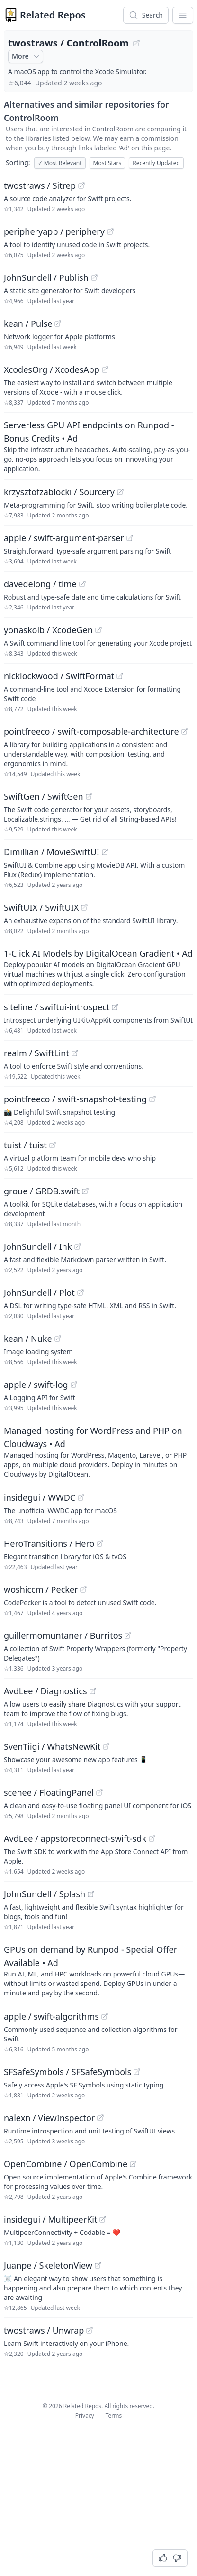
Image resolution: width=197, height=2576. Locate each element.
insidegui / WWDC (39, 1497)
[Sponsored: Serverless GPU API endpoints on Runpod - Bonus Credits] (98, 445)
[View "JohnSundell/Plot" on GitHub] (80, 1292)
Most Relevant (60, 163)
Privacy (84, 2415)
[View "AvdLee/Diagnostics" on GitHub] (93, 1691)
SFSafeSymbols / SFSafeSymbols (67, 2071)
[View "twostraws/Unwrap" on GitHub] (89, 2330)
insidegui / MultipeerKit (50, 2219)
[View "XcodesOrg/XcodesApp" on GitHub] (105, 369)
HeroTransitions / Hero (49, 1543)
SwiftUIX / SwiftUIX (41, 907)
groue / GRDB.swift (42, 1191)
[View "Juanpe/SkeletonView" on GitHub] (98, 2265)
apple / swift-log (36, 1384)
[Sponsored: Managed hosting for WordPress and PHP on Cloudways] (98, 1451)
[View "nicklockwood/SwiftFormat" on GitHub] (120, 676)
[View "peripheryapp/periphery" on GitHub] (110, 231)
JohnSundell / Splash (44, 1894)
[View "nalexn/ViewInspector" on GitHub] (100, 2118)
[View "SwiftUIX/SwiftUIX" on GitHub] (84, 907)
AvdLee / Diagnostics (45, 1691)
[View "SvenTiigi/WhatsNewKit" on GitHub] (106, 1746)
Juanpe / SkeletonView (48, 2265)
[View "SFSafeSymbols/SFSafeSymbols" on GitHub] (137, 2072)
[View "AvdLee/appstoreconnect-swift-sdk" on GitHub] (152, 1838)
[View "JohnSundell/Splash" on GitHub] (91, 1894)
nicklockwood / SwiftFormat (59, 676)
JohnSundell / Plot (39, 1292)
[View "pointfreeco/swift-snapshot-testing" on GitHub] (152, 1099)
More (26, 56)
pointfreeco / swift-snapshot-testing (75, 1099)
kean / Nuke (28, 1338)
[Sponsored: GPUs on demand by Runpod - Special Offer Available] (98, 1970)
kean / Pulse (28, 323)
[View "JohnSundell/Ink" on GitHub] (77, 1246)
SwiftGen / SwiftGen (43, 796)
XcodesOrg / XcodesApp (51, 369)
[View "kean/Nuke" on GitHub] (58, 1338)
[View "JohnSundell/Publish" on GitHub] (94, 277)
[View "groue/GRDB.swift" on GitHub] (85, 1191)
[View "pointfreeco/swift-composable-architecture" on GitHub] (184, 731)
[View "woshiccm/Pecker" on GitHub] (83, 1589)
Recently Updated (156, 163)
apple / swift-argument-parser (64, 538)
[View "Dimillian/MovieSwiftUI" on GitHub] (105, 852)
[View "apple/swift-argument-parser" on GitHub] (130, 538)
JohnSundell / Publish (46, 277)
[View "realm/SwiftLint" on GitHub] (75, 1053)
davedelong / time (40, 584)
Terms (114, 2415)
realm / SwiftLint (36, 1053)
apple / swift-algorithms (51, 2016)
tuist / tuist (25, 1145)
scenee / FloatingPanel (49, 1792)
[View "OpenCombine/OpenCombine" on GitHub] (133, 2164)
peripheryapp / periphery (54, 231)
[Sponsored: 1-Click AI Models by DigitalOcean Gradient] (98, 967)
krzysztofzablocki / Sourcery (59, 492)
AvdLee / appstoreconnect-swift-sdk (75, 1838)
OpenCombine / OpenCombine (65, 2164)
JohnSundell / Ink (38, 1246)
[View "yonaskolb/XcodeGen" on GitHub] (98, 630)
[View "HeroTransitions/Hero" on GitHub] (100, 1543)
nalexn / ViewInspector (49, 2118)
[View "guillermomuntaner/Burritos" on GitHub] (128, 1635)
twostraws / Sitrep (40, 185)
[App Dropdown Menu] (182, 15)
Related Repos (53, 15)
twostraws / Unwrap (44, 2330)
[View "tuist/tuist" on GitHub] (52, 1145)
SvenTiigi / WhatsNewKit (52, 1746)
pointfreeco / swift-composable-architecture (91, 731)
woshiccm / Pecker (41, 1589)
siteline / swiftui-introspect (56, 1007)
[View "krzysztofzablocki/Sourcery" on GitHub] (120, 492)
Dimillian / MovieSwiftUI (51, 852)
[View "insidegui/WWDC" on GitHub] (81, 1497)
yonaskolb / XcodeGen (48, 630)
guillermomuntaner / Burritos (63, 1635)
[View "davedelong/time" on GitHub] (82, 584)
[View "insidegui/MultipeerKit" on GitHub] (103, 2219)
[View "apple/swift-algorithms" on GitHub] (104, 2016)
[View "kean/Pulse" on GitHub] (58, 323)
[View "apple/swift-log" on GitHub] (74, 1384)
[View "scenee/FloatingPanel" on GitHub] (99, 1792)
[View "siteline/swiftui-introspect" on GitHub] (115, 1007)
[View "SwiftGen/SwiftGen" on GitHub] (89, 796)
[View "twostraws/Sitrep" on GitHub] (81, 185)
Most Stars (107, 163)
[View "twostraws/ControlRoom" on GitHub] (136, 43)
